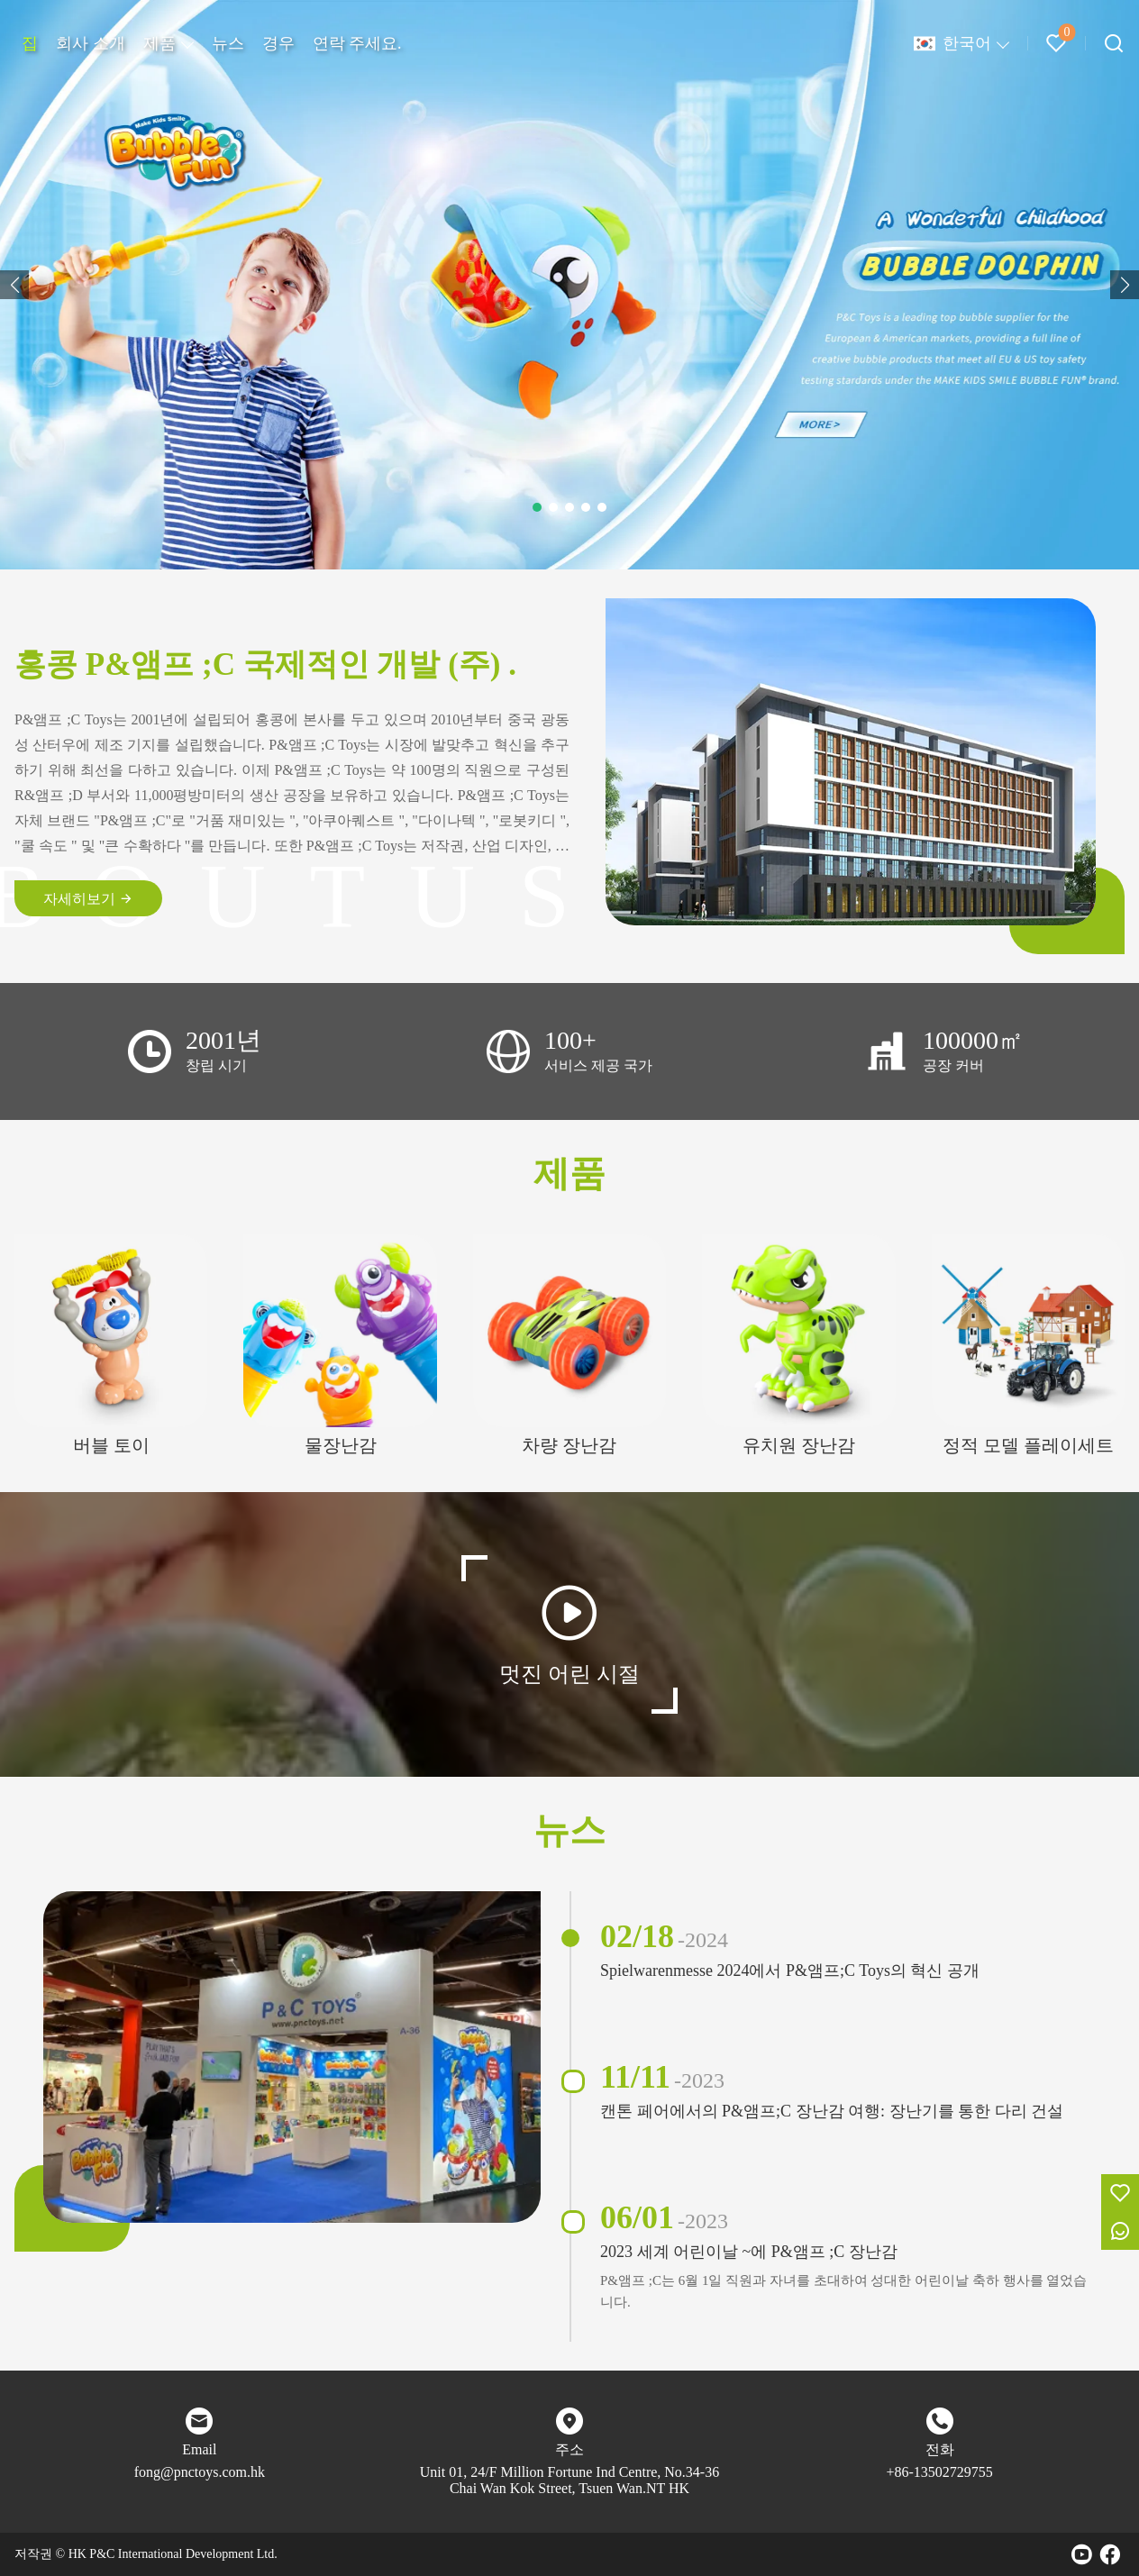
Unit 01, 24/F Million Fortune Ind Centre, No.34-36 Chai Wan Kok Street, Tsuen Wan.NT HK (569, 2480)
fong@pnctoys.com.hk (199, 2472)
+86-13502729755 (939, 2472)
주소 (569, 2449)
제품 (159, 43)
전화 (939, 2449)
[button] (14, 284)
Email (199, 2449)
